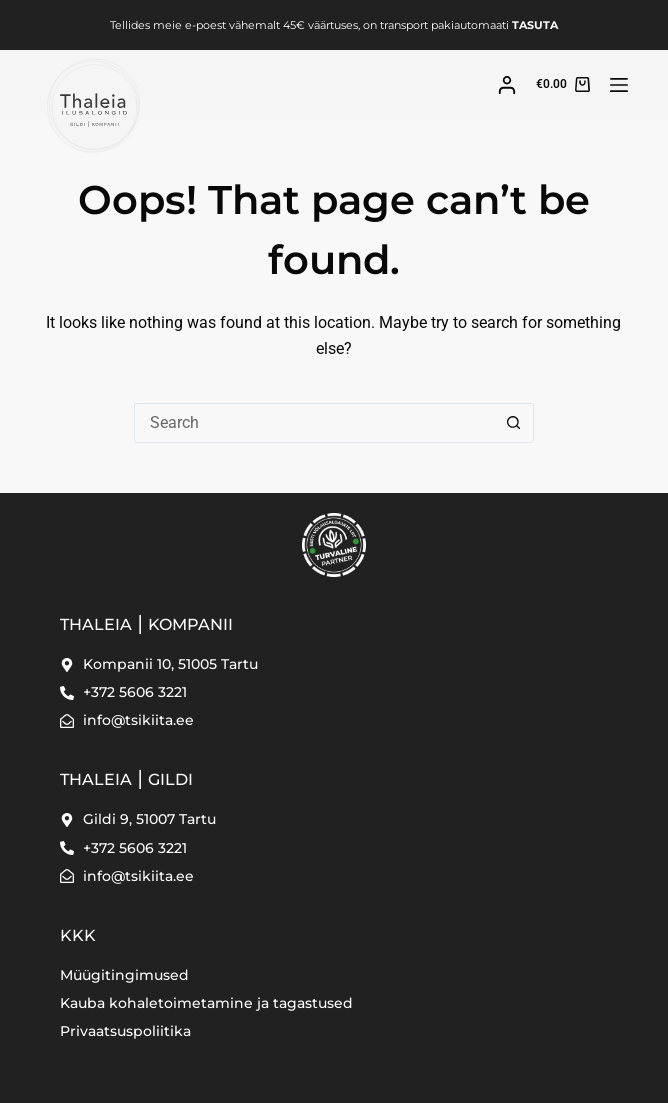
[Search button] (514, 423)
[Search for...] (314, 423)
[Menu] (619, 85)
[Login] (507, 85)
